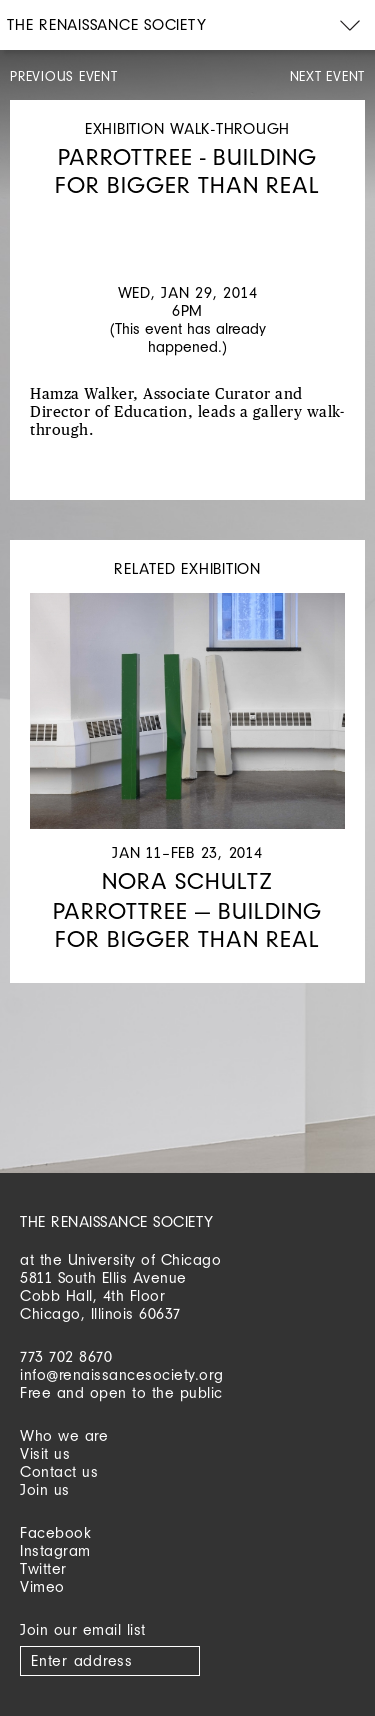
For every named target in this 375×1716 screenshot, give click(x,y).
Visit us (45, 1453)
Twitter (43, 1568)
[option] (187, 219)
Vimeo (42, 1586)
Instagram (55, 1550)
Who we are (64, 1435)
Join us (45, 1489)
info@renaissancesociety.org (122, 1374)
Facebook (55, 1532)
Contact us (59, 1471)
